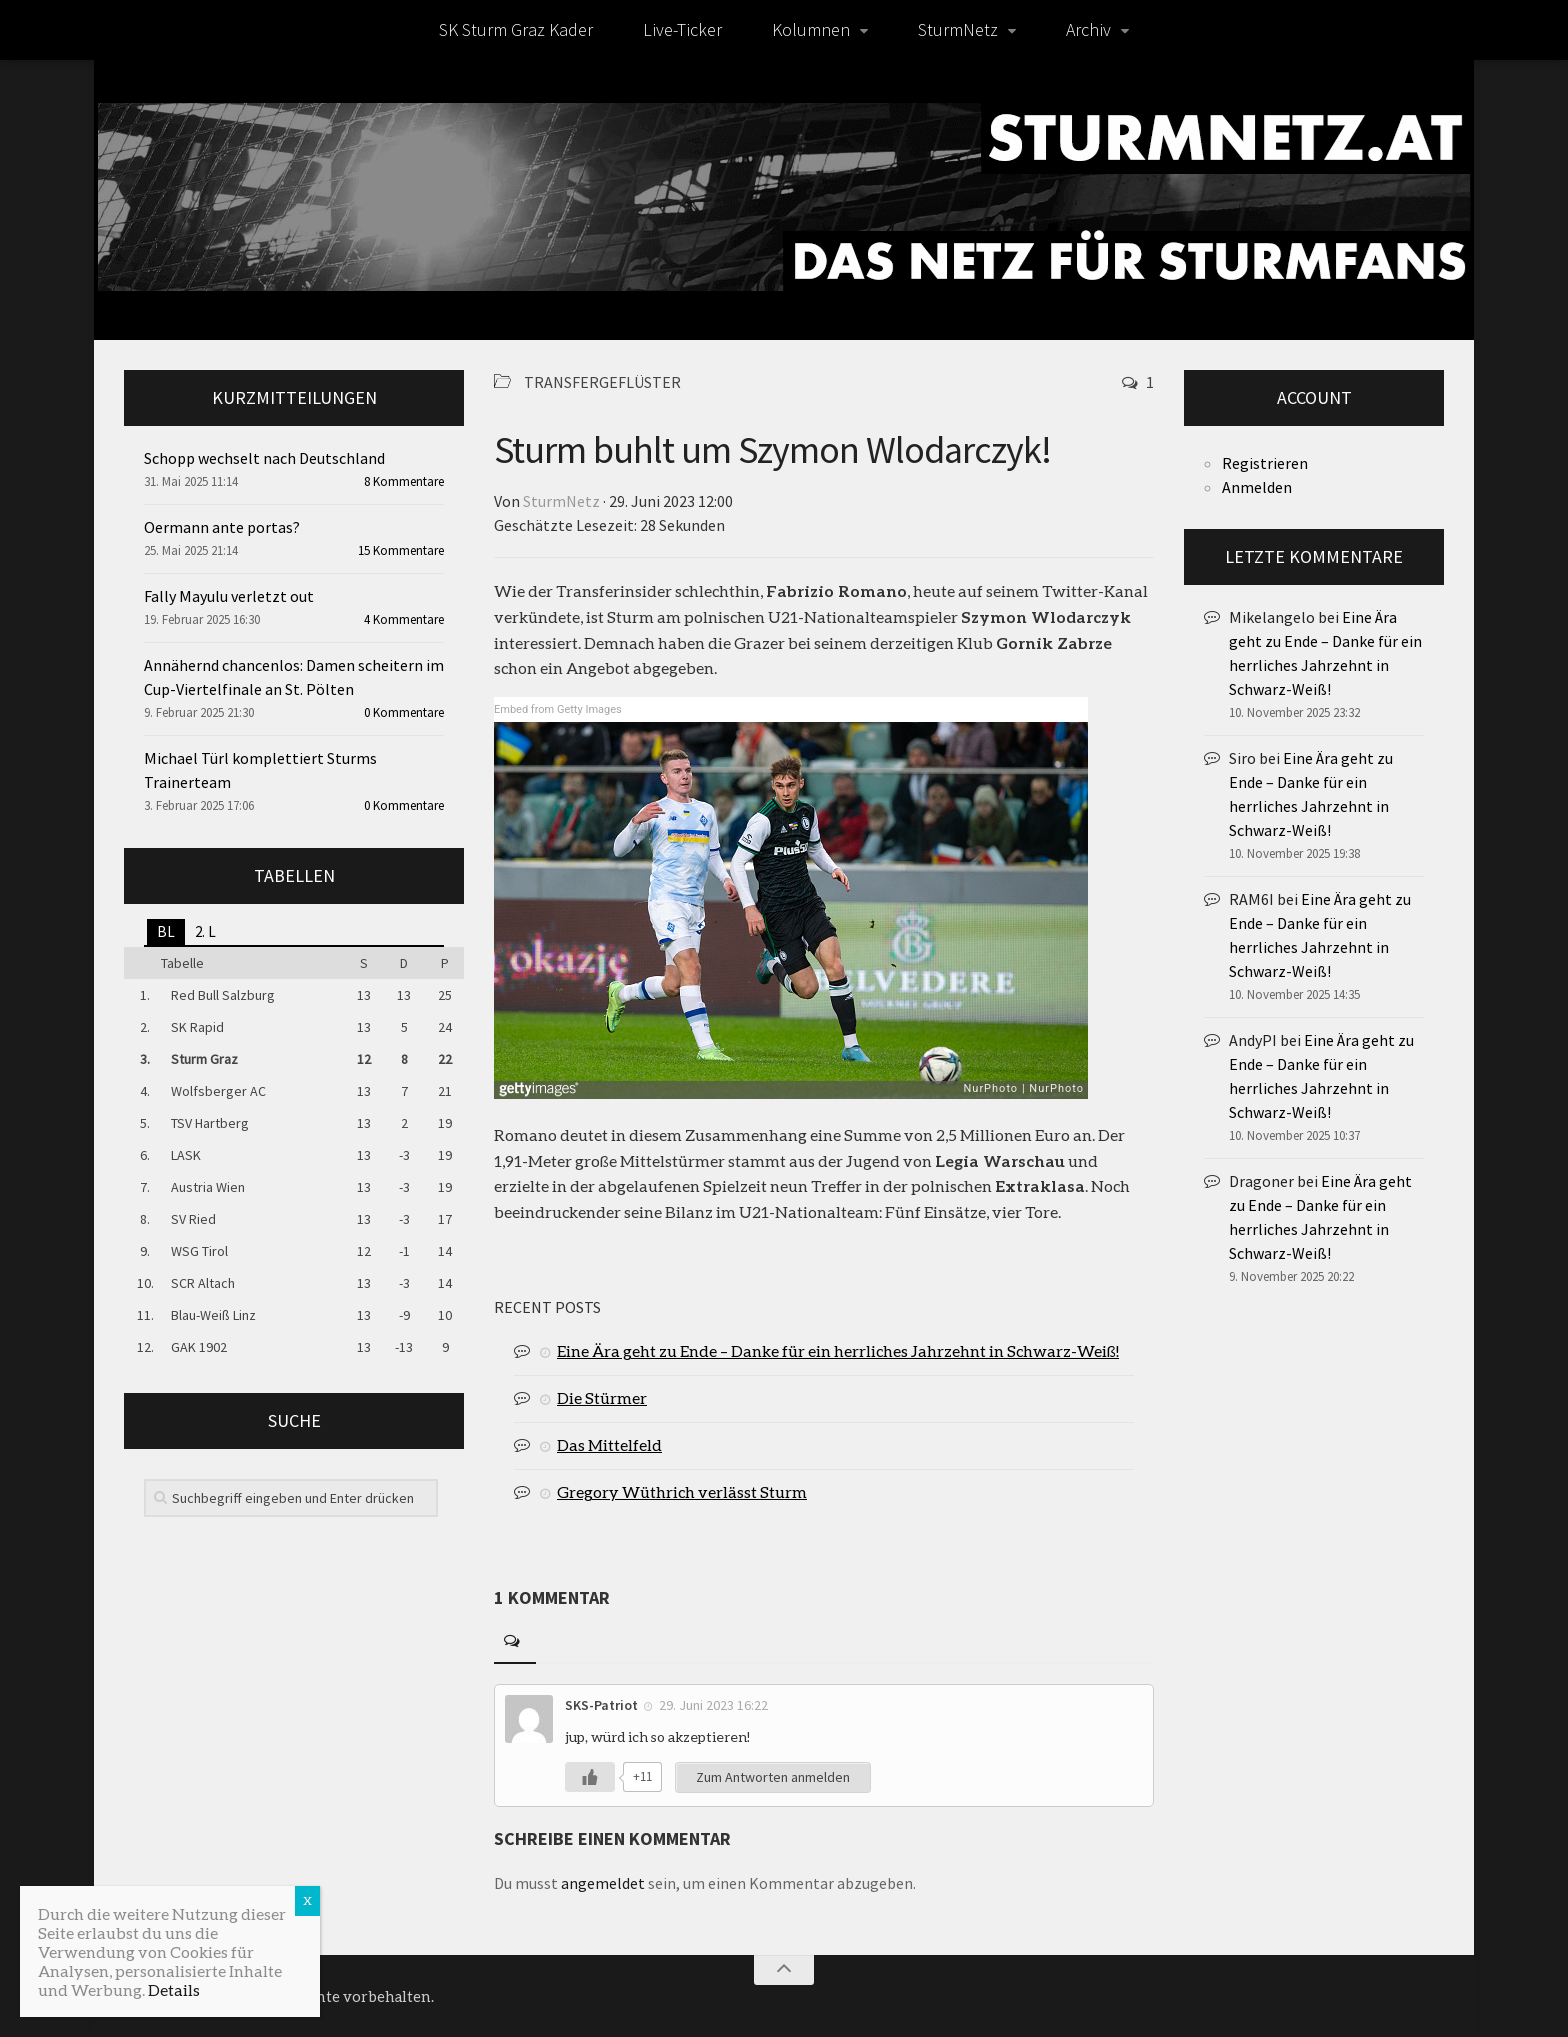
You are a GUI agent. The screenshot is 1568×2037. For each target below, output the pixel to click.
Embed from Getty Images (558, 709)
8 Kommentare (404, 481)
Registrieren (1265, 463)
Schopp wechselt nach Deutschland (264, 458)
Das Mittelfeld (609, 1444)
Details (174, 1989)
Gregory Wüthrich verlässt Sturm (682, 1491)
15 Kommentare (401, 550)
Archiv (1088, 29)
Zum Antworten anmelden (773, 1777)
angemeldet (603, 1883)
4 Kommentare (404, 619)
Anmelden (1257, 487)
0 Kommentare (404, 712)
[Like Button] (590, 1777)
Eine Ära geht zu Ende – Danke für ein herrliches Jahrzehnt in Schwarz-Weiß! (838, 1350)
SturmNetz (958, 29)
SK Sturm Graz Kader (516, 29)
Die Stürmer (602, 1397)
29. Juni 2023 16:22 (713, 1705)
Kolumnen (811, 29)
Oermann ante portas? (222, 527)
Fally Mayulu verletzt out (229, 596)
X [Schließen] (307, 1900)
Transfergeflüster (602, 382)
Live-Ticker (682, 29)
